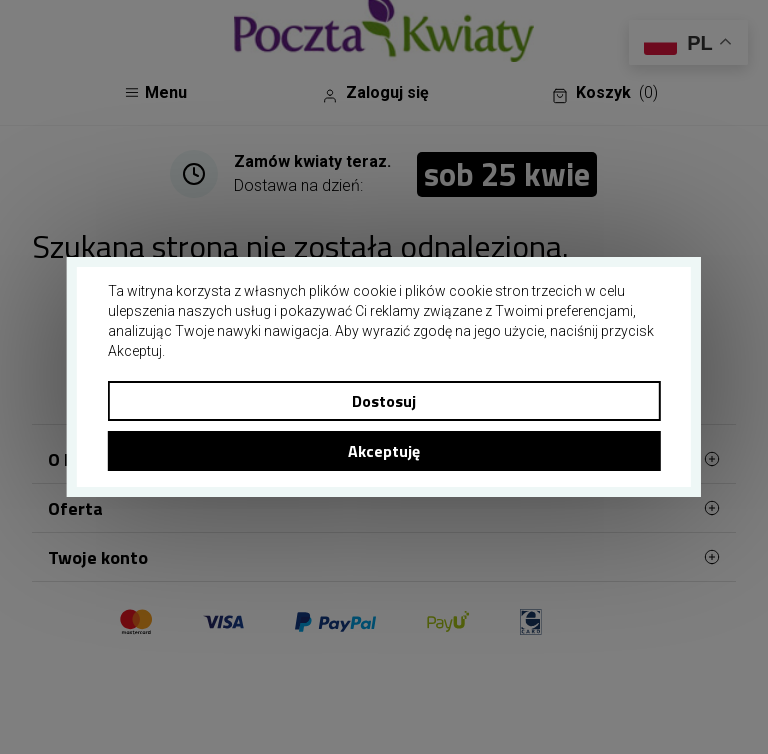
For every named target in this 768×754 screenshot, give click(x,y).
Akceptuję (384, 451)
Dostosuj (384, 401)
